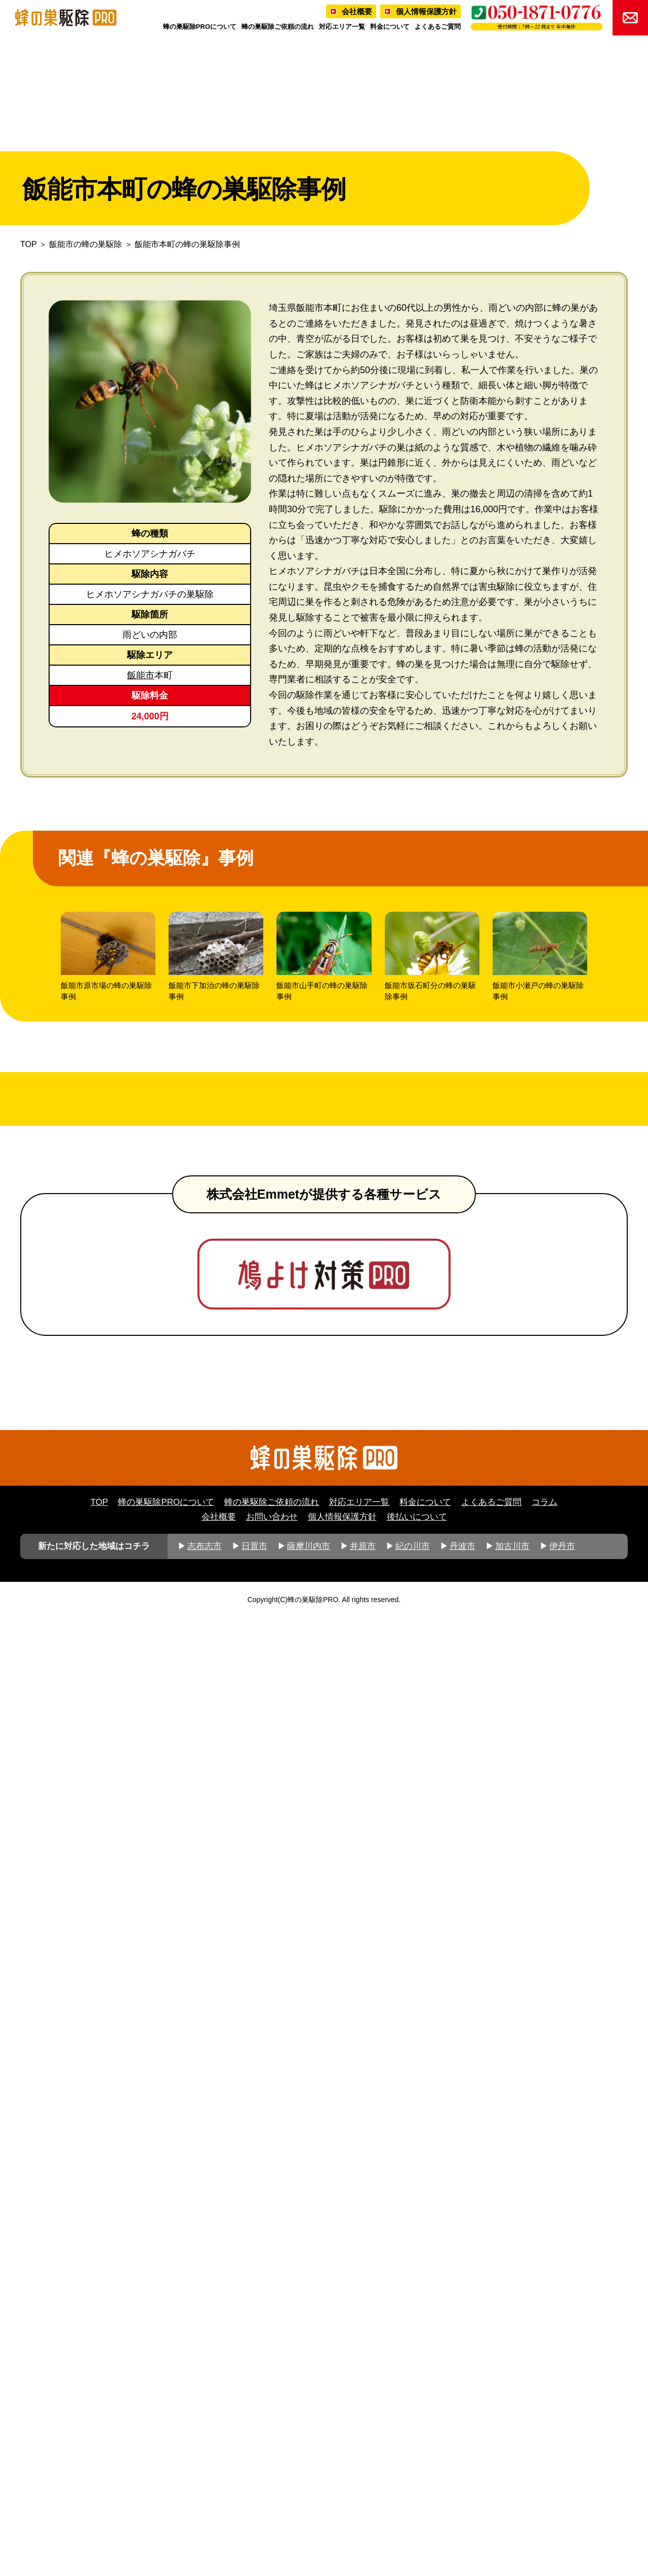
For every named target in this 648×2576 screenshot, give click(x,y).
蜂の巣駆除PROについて (199, 26)
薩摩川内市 (308, 2505)
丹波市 (462, 2505)
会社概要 (357, 11)
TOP (28, 244)
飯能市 (140, 675)
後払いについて (417, 2476)
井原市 (363, 2505)
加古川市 (512, 2505)
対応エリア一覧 (342, 26)
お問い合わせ (272, 2476)
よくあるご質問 (438, 26)
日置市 (254, 2505)
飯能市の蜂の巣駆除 (85, 244)
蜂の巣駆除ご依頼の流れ (277, 26)
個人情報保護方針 (426, 11)
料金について (390, 26)
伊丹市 (562, 2505)
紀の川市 (412, 2505)
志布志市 (204, 2505)
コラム (544, 2461)
